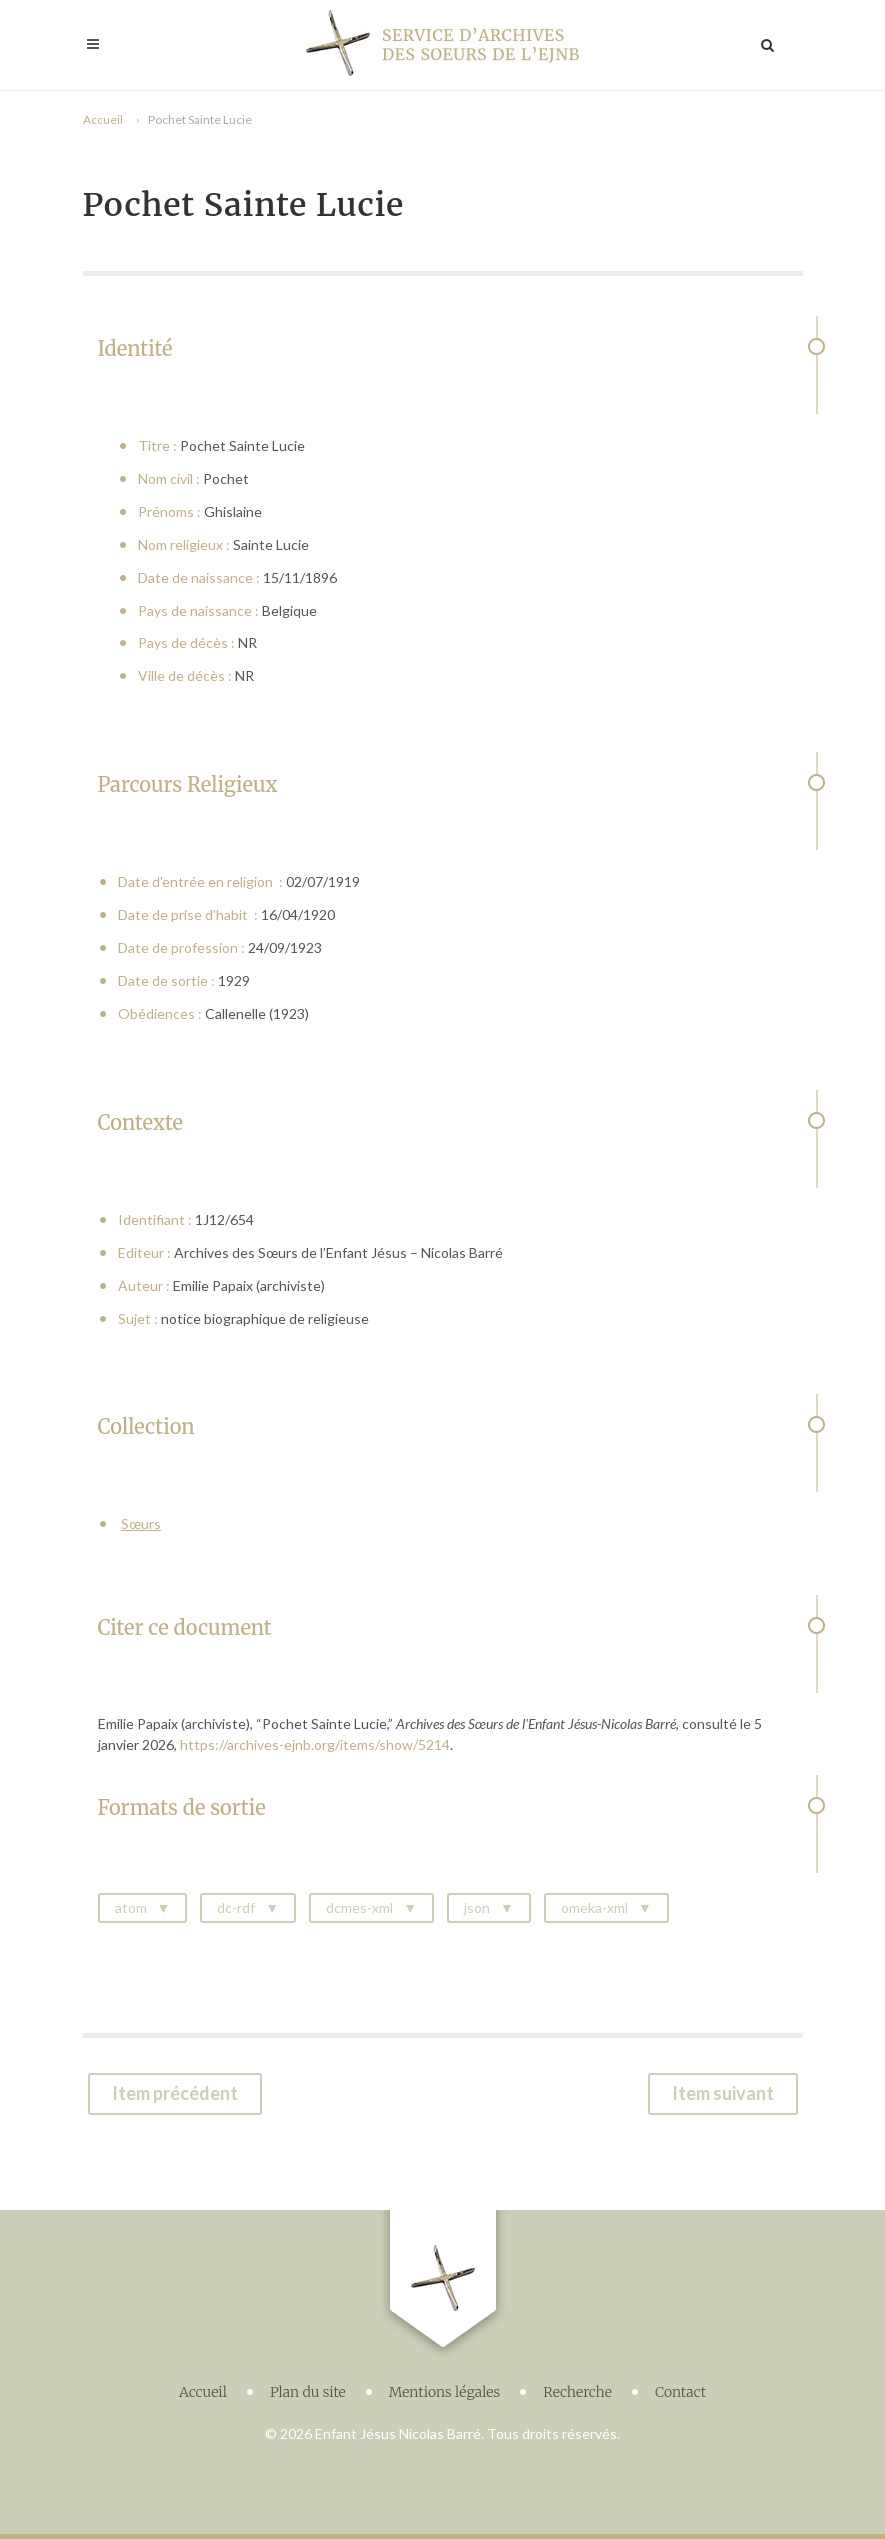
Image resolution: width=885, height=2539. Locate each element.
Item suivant (723, 2093)
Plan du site (308, 2392)
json (477, 1907)
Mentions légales (445, 2392)
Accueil (103, 119)
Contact (680, 2392)
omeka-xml (594, 1907)
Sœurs (141, 1523)
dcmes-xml (359, 1907)
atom (131, 1907)
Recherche (577, 2392)
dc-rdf (236, 1907)
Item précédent (175, 2093)
